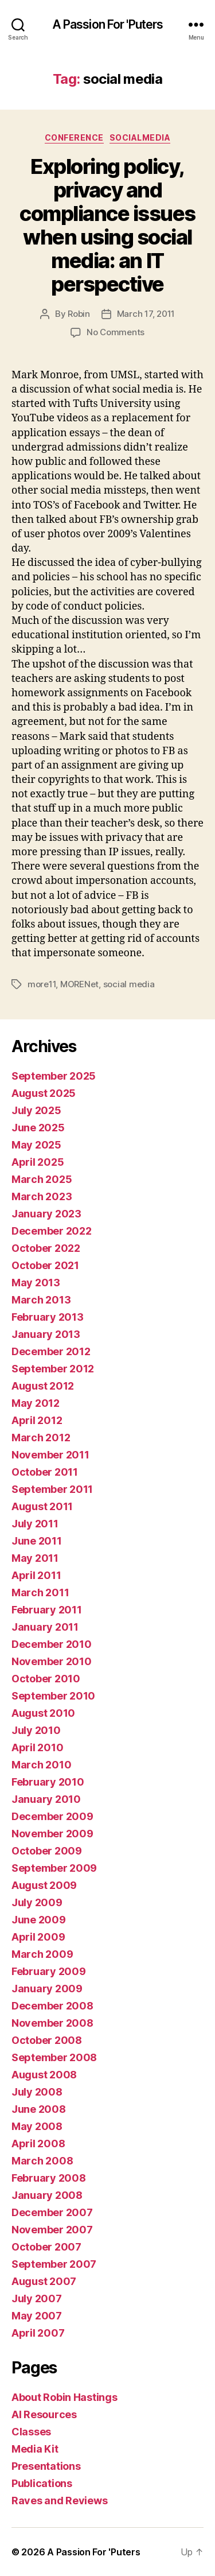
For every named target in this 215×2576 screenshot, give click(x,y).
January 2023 (46, 1214)
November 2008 (52, 2023)
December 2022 (51, 1231)
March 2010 (41, 1765)
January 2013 (45, 1334)
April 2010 (37, 1747)
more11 (42, 984)
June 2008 (38, 2109)
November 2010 (51, 1661)
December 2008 (52, 2006)
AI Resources (44, 2414)
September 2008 (54, 2057)
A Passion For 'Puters (107, 24)
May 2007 (36, 2316)
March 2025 (41, 1179)
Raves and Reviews (59, 2500)
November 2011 (50, 1455)
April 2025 (37, 1162)
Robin (79, 313)
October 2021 (45, 1265)
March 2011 (40, 1592)
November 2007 (52, 2230)
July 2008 (36, 2092)
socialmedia (140, 137)
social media (129, 984)
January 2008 (47, 2195)
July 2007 (36, 2298)
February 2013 (47, 1317)
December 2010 (51, 1644)
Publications (41, 2483)
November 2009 (52, 1834)
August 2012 (42, 1386)
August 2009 (44, 1885)
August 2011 (42, 1506)
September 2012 (52, 1369)
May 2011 (34, 1558)
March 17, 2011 (146, 313)
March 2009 (42, 1954)
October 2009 (46, 1851)
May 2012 (35, 1403)
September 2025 (53, 1076)
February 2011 (46, 1610)
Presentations (46, 2466)
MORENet (79, 984)
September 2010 (53, 1696)
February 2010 (47, 1782)
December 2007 (52, 2212)
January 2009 (47, 1989)
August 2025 (43, 1093)
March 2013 (41, 1300)
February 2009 (48, 1971)
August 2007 (43, 2281)
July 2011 (34, 1524)
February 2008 (48, 2178)
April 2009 (38, 1937)
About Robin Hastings (64, 2397)
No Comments (115, 332)
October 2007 (46, 2247)
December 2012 (51, 1351)
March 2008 (42, 2161)
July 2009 (36, 1902)
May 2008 (36, 2126)
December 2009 (52, 1816)
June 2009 (38, 1920)
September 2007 (53, 2264)
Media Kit (34, 2449)
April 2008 (38, 2143)
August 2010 (43, 1713)
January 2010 (46, 1799)
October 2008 (46, 2040)
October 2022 (45, 1248)
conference (74, 137)
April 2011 (36, 1575)
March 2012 (40, 1437)
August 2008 (44, 2075)
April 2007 (37, 2333)
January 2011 (45, 1627)
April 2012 (36, 1420)
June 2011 (36, 1541)
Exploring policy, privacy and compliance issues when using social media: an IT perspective (107, 225)
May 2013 (35, 1283)
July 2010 (36, 1730)
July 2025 (36, 1110)
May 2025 (36, 1145)
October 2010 (45, 1679)
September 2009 (54, 1868)
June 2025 (38, 1128)
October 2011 (44, 1472)
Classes (31, 2432)
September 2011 (52, 1489)
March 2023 (41, 1196)
